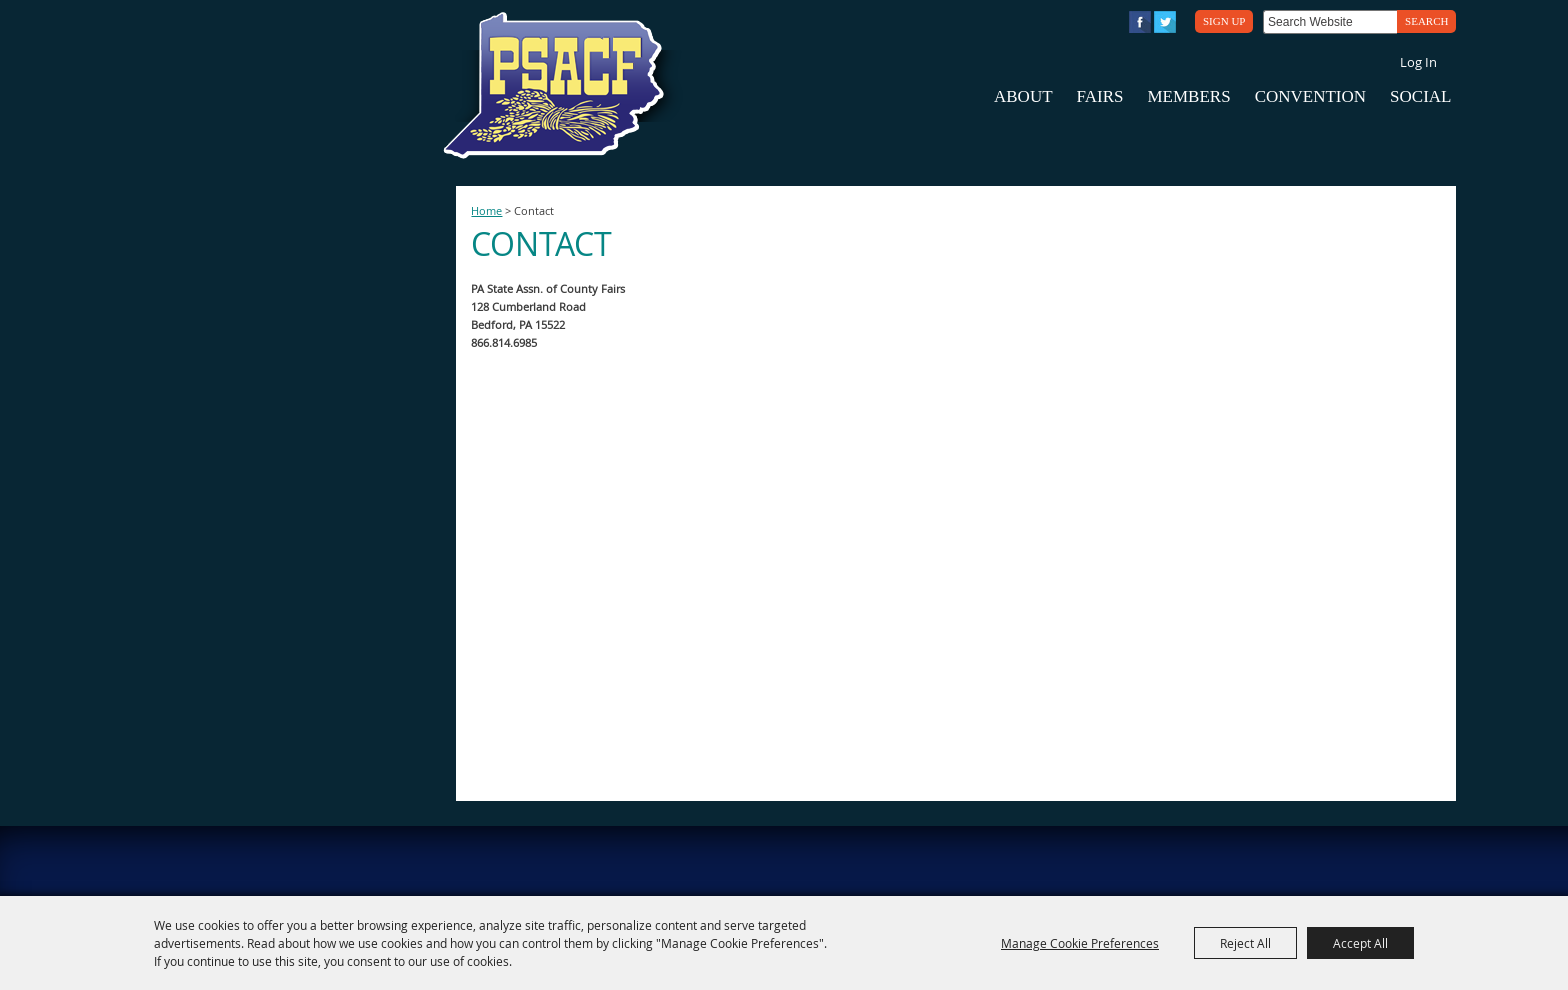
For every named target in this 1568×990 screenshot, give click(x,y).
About (1023, 96)
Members (1188, 96)
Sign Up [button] (1224, 21)
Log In (1418, 62)
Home (486, 211)
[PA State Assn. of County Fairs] (562, 86)
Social (1420, 96)
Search (1426, 21)
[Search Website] (1330, 22)
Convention (1310, 96)
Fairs (1100, 96)
